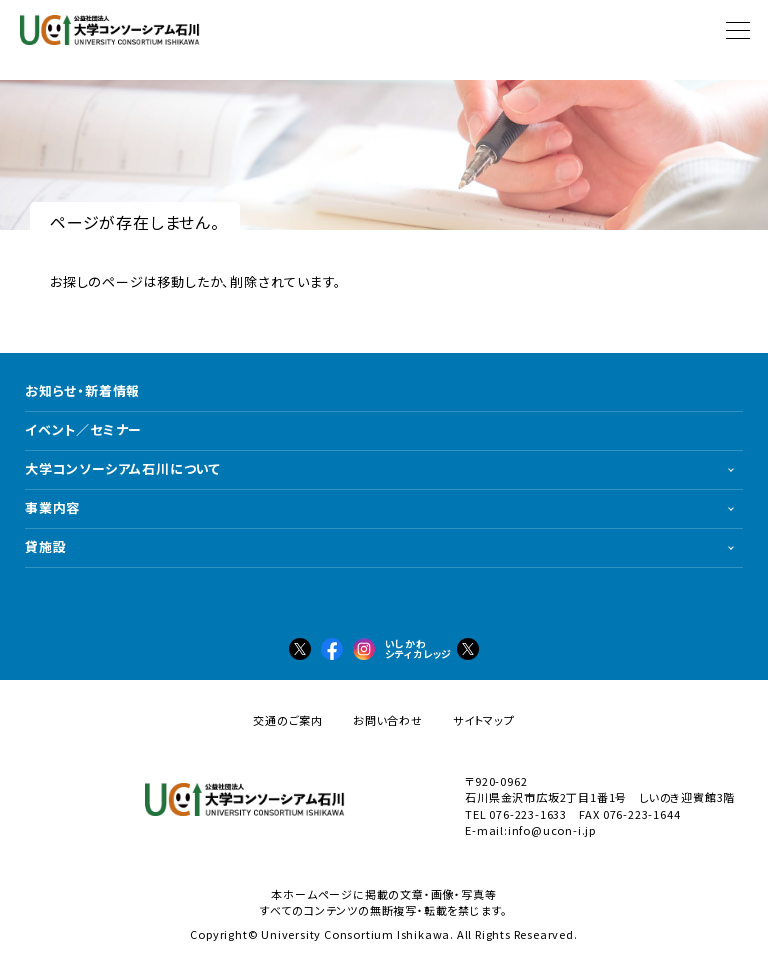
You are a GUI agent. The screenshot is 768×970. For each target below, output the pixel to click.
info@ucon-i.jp (552, 830)
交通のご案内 (288, 720)
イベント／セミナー (83, 429)
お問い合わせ (388, 720)
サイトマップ (484, 720)
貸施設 (45, 546)
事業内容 (52, 507)
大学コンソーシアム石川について (123, 468)
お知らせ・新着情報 (82, 390)
